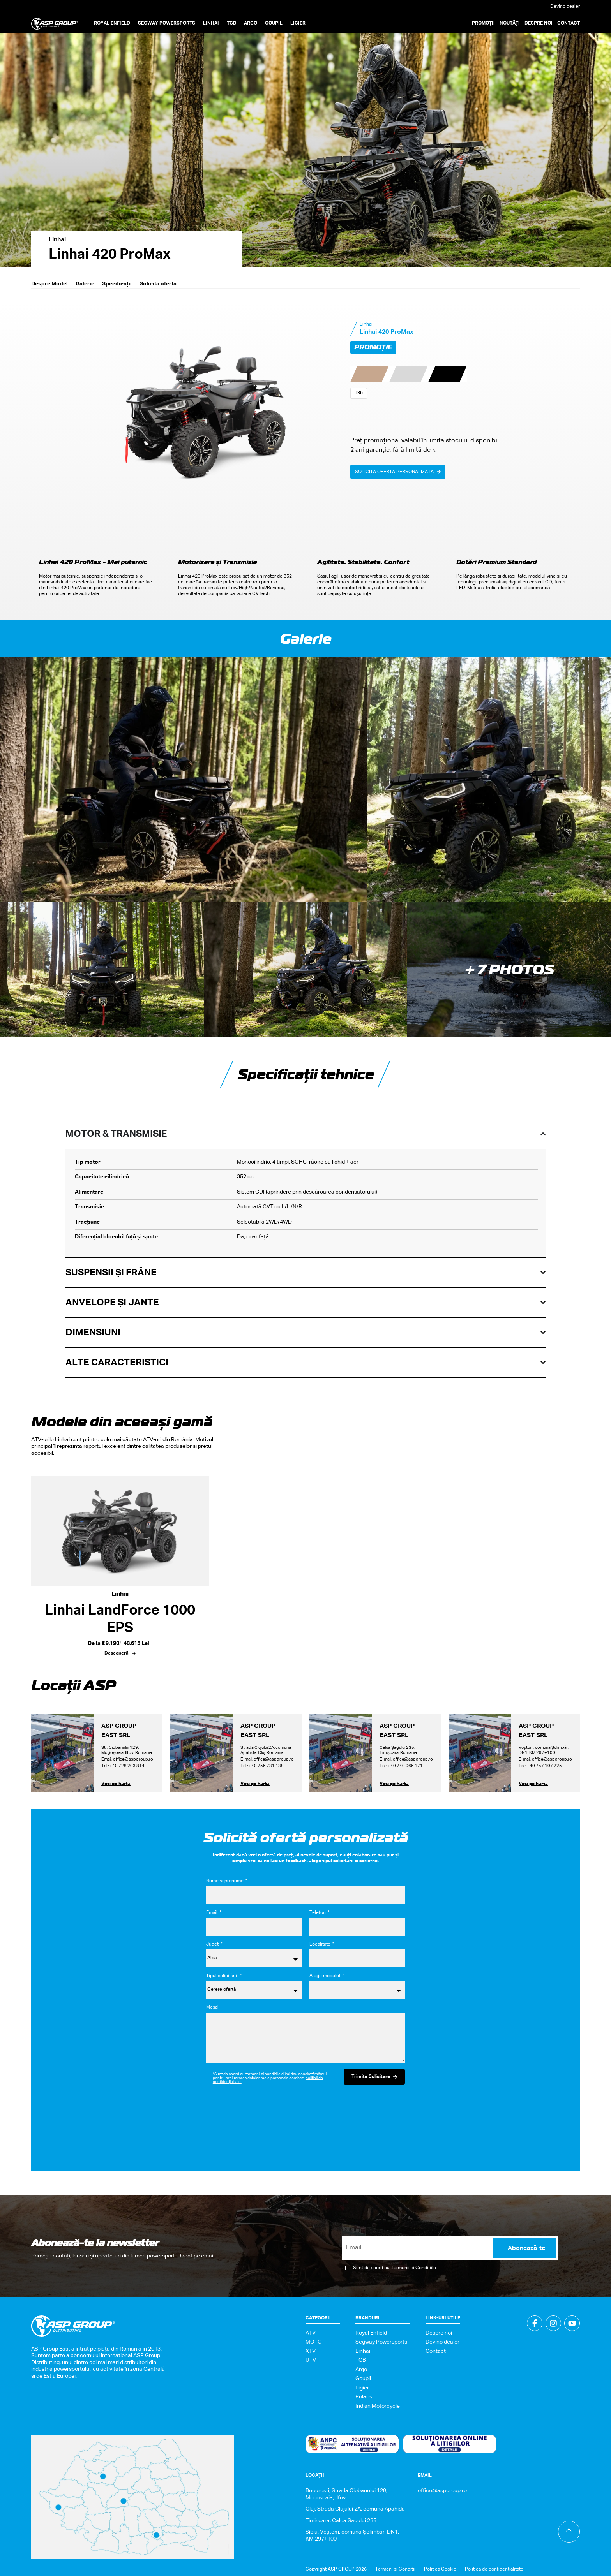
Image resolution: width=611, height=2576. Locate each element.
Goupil (363, 2378)
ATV (311, 2333)
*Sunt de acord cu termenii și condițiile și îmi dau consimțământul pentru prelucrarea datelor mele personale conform (270, 2078)
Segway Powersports (381, 2342)
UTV (311, 2360)
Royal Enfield (371, 2333)
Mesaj (212, 2007)
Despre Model (49, 284)
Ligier (362, 2388)
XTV (311, 2351)
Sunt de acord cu (394, 2268)
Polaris (363, 2397)
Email (212, 1912)
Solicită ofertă (158, 284)
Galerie (85, 284)
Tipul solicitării (222, 1976)
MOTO (314, 2342)
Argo (361, 2369)
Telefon (318, 1912)
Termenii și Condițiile (413, 2268)
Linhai (57, 240)
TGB (360, 2360)
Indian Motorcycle (377, 2406)
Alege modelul (325, 1976)
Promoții (483, 23)
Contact (568, 23)
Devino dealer (565, 6)
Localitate (320, 1944)
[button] (112, 24)
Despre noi (538, 23)
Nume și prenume (225, 1881)
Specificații (117, 284)
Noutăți (510, 23)
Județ (213, 1944)
